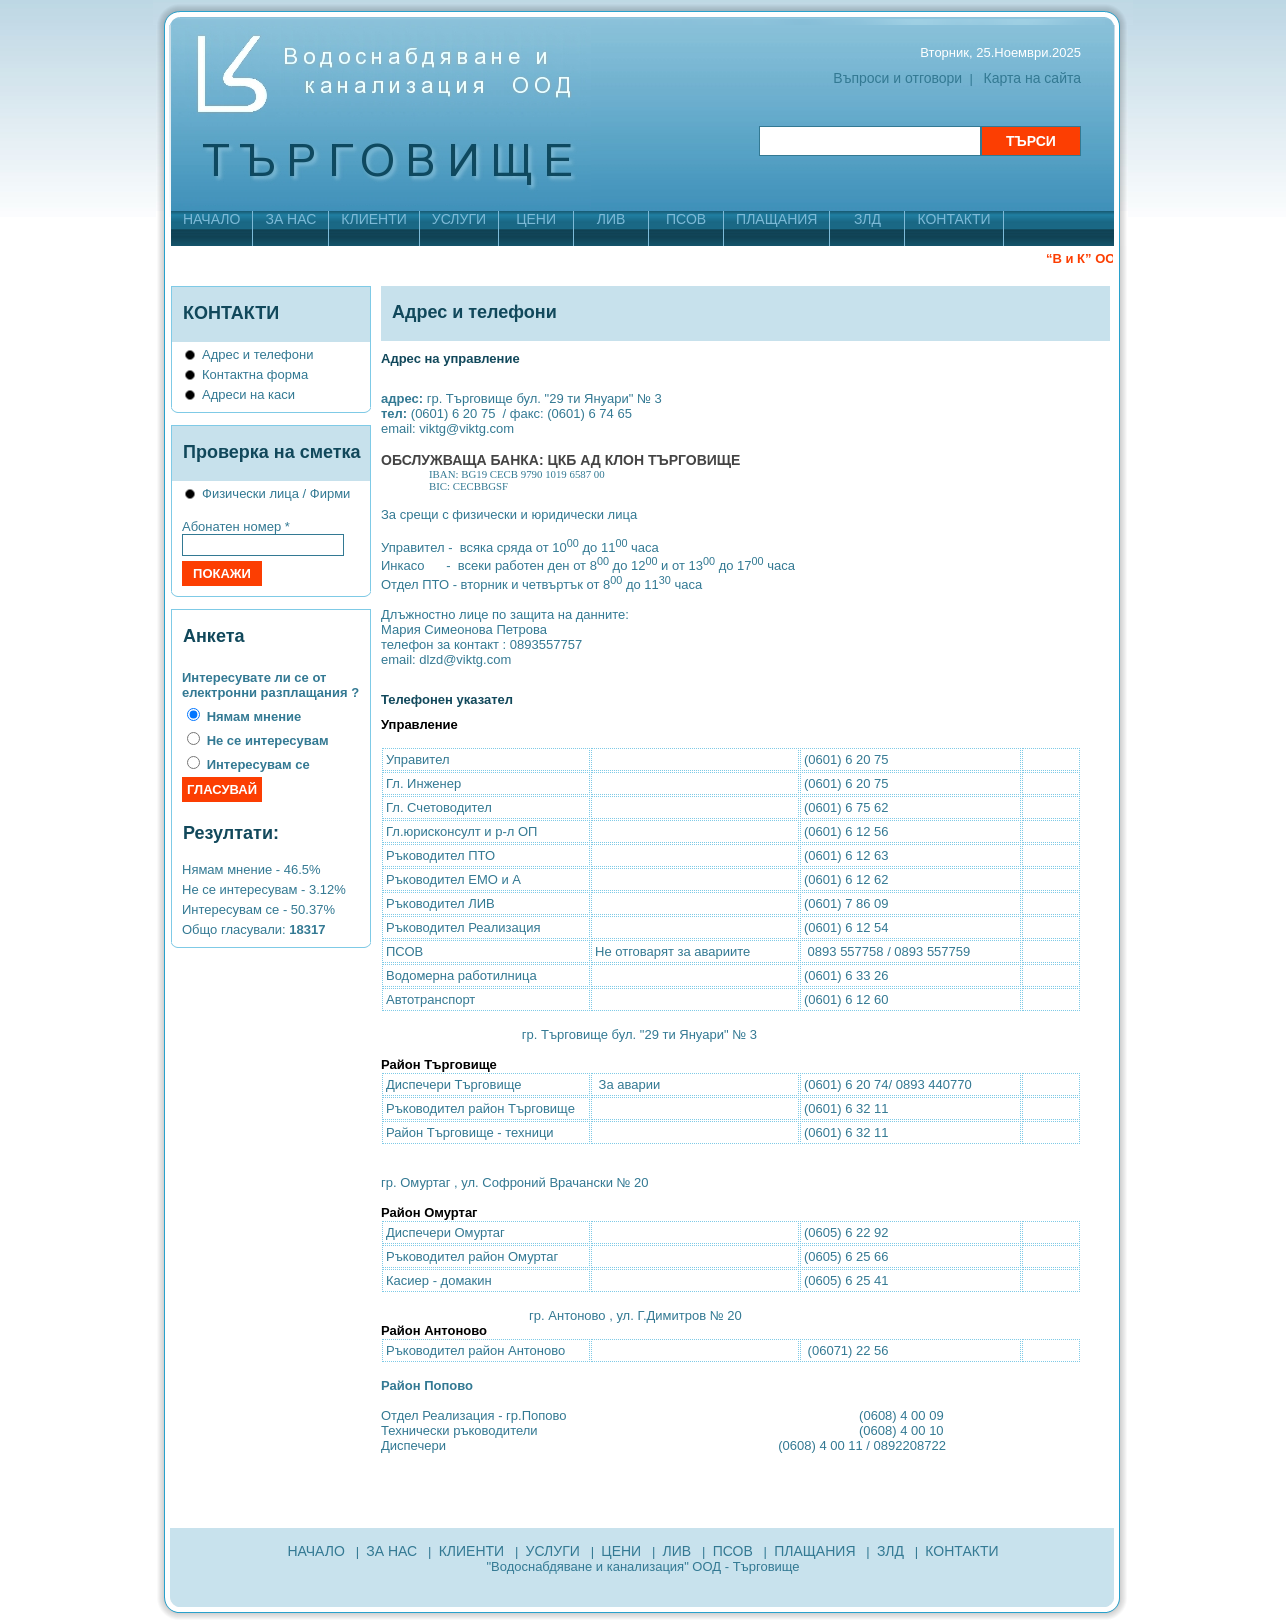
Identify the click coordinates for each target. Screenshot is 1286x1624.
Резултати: (231, 833)
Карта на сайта (1032, 78)
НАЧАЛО (211, 219)
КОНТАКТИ (953, 219)
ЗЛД (867, 219)
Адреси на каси (248, 394)
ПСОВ (686, 219)
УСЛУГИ (459, 219)
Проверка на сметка (272, 452)
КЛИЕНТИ (373, 219)
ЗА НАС (290, 219)
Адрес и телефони (258, 354)
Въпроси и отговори (897, 78)
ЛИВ (611, 219)
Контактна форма (255, 374)
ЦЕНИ (536, 219)
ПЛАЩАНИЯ (776, 219)
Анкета (213, 636)
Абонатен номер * (236, 526)
